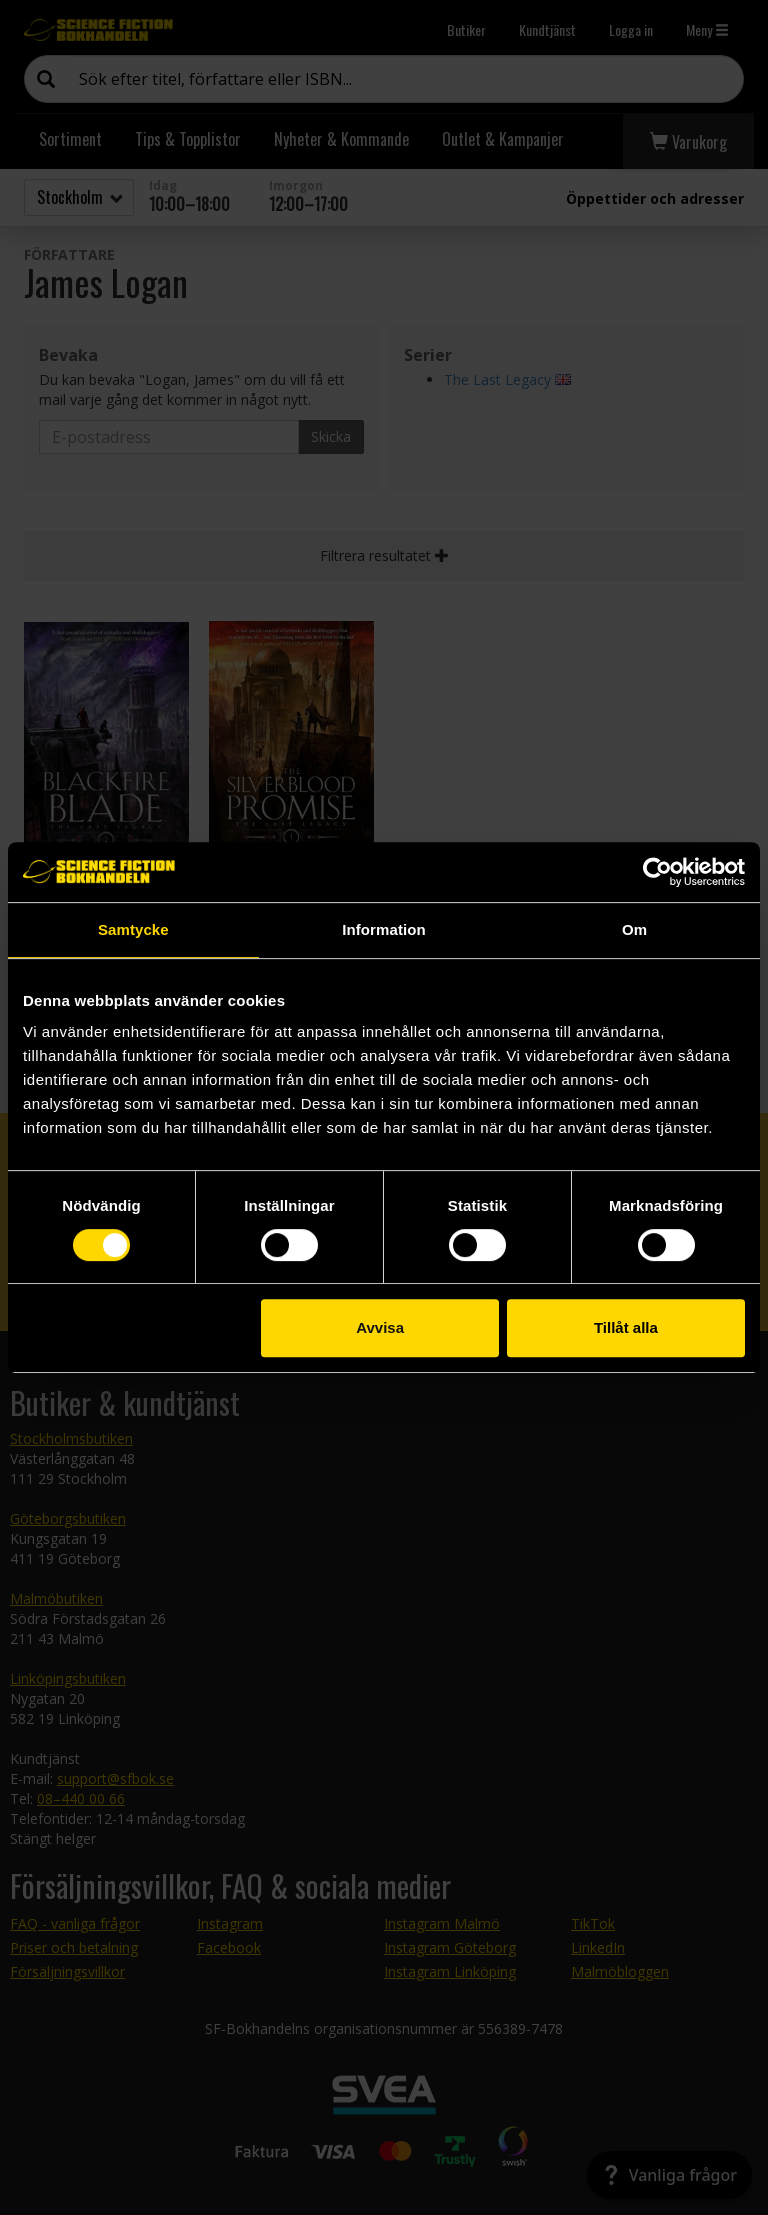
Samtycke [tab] (133, 929)
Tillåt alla (626, 1327)
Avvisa (380, 1327)
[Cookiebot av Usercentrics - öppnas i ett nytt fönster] (657, 872)
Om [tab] (634, 929)
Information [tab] (384, 929)
